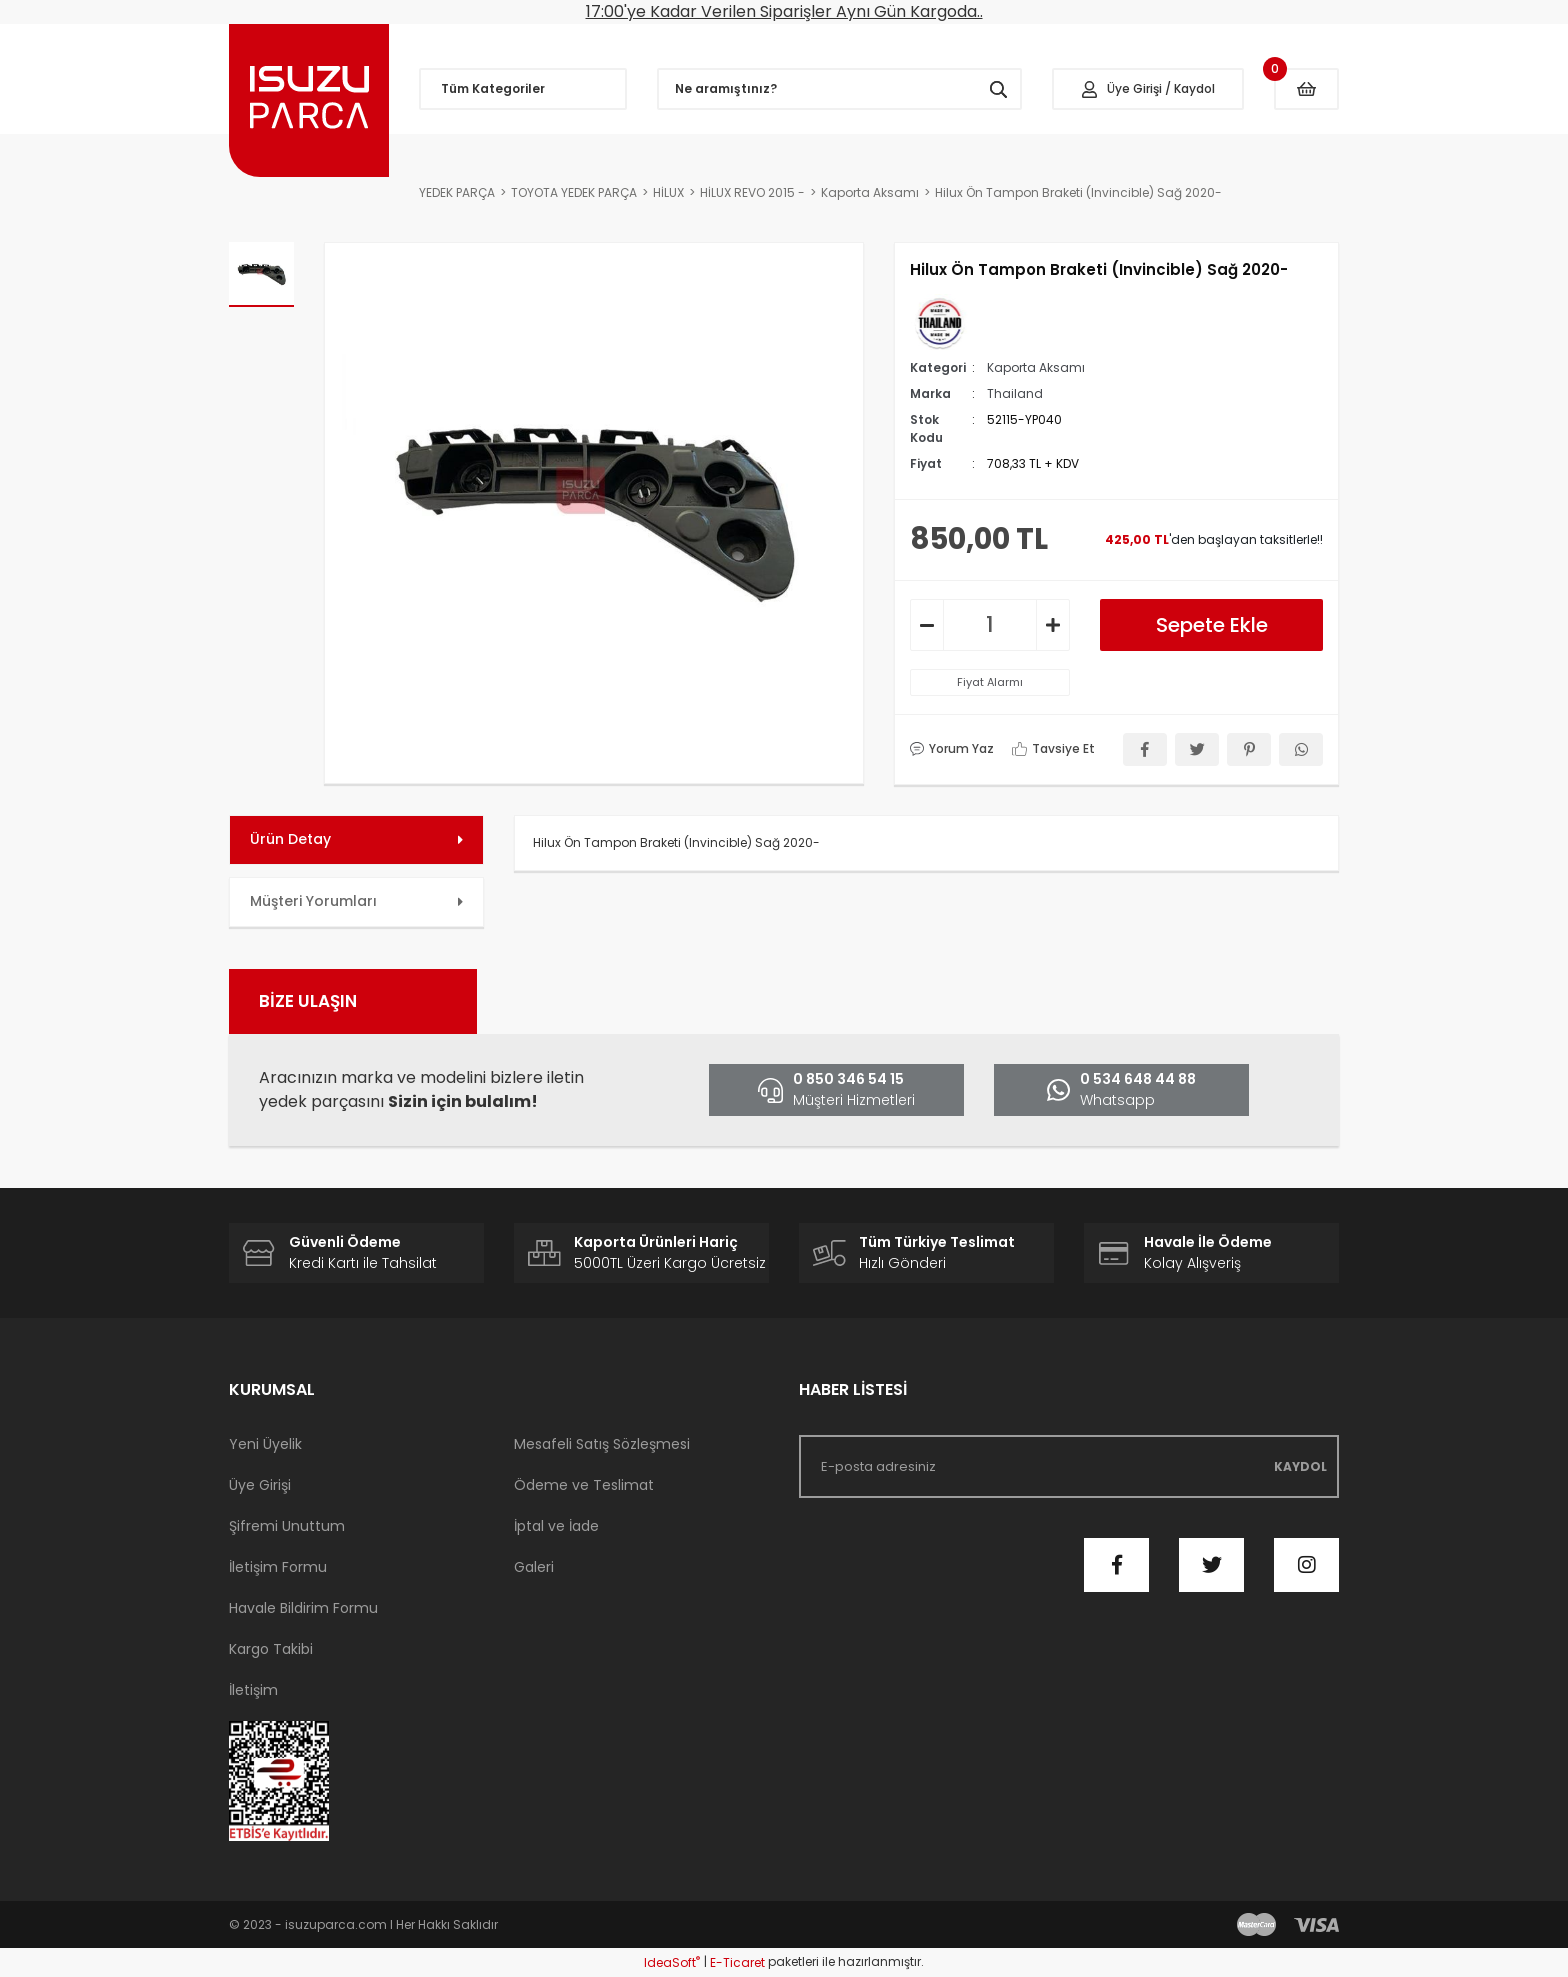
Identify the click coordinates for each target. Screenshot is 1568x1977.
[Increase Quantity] (1053, 625)
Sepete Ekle (1212, 625)
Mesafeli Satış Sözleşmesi (602, 1444)
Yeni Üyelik (265, 1444)
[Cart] (1306, 89)
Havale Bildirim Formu (303, 1608)
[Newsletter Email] (1069, 1466)
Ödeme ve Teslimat (584, 1485)
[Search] (840, 89)
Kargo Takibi (271, 1649)
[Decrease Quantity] (927, 625)
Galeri (534, 1567)
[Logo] (309, 100)
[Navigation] (523, 89)
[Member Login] (1148, 89)
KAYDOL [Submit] (1300, 1466)
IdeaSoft (672, 1962)
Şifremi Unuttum (287, 1526)
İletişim (253, 1690)
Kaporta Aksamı (1036, 367)
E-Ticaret (737, 1962)
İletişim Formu (278, 1567)
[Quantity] (990, 625)
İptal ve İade (556, 1526)
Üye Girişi (260, 1485)
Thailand (1015, 393)
